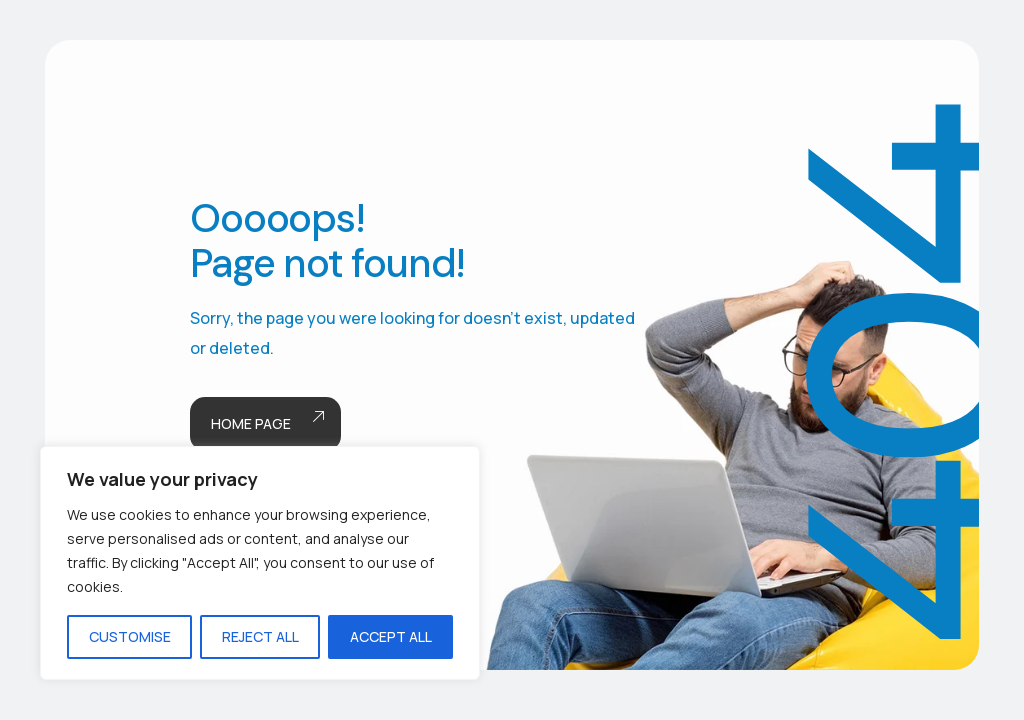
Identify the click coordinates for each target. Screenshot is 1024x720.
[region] (260, 563)
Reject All (260, 636)
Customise (130, 636)
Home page (265, 424)
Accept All (391, 636)
